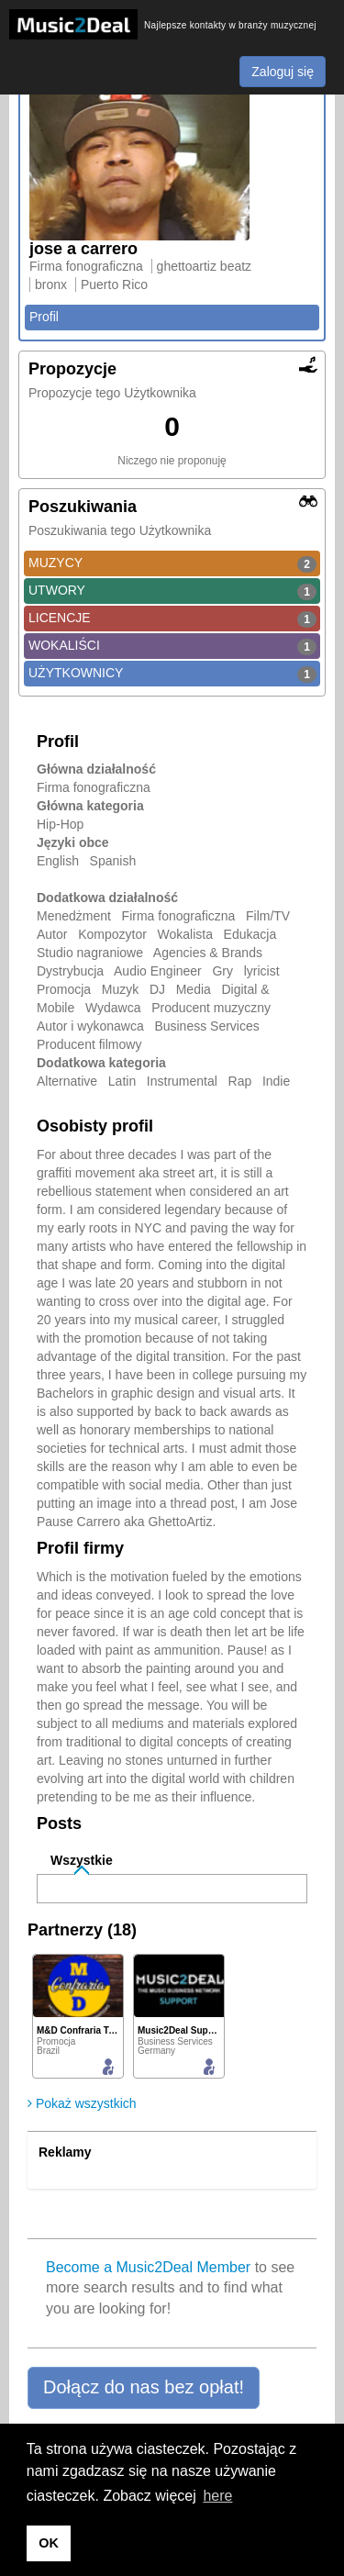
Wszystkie (81, 1860)
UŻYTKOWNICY (172, 673)
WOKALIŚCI (172, 646)
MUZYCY (172, 563)
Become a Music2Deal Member (148, 2267)
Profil (44, 316)
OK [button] (49, 2543)
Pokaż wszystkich (82, 2103)
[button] (144, 2388)
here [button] (217, 2496)
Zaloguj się (282, 71)
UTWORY (172, 591)
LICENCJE (172, 618)
